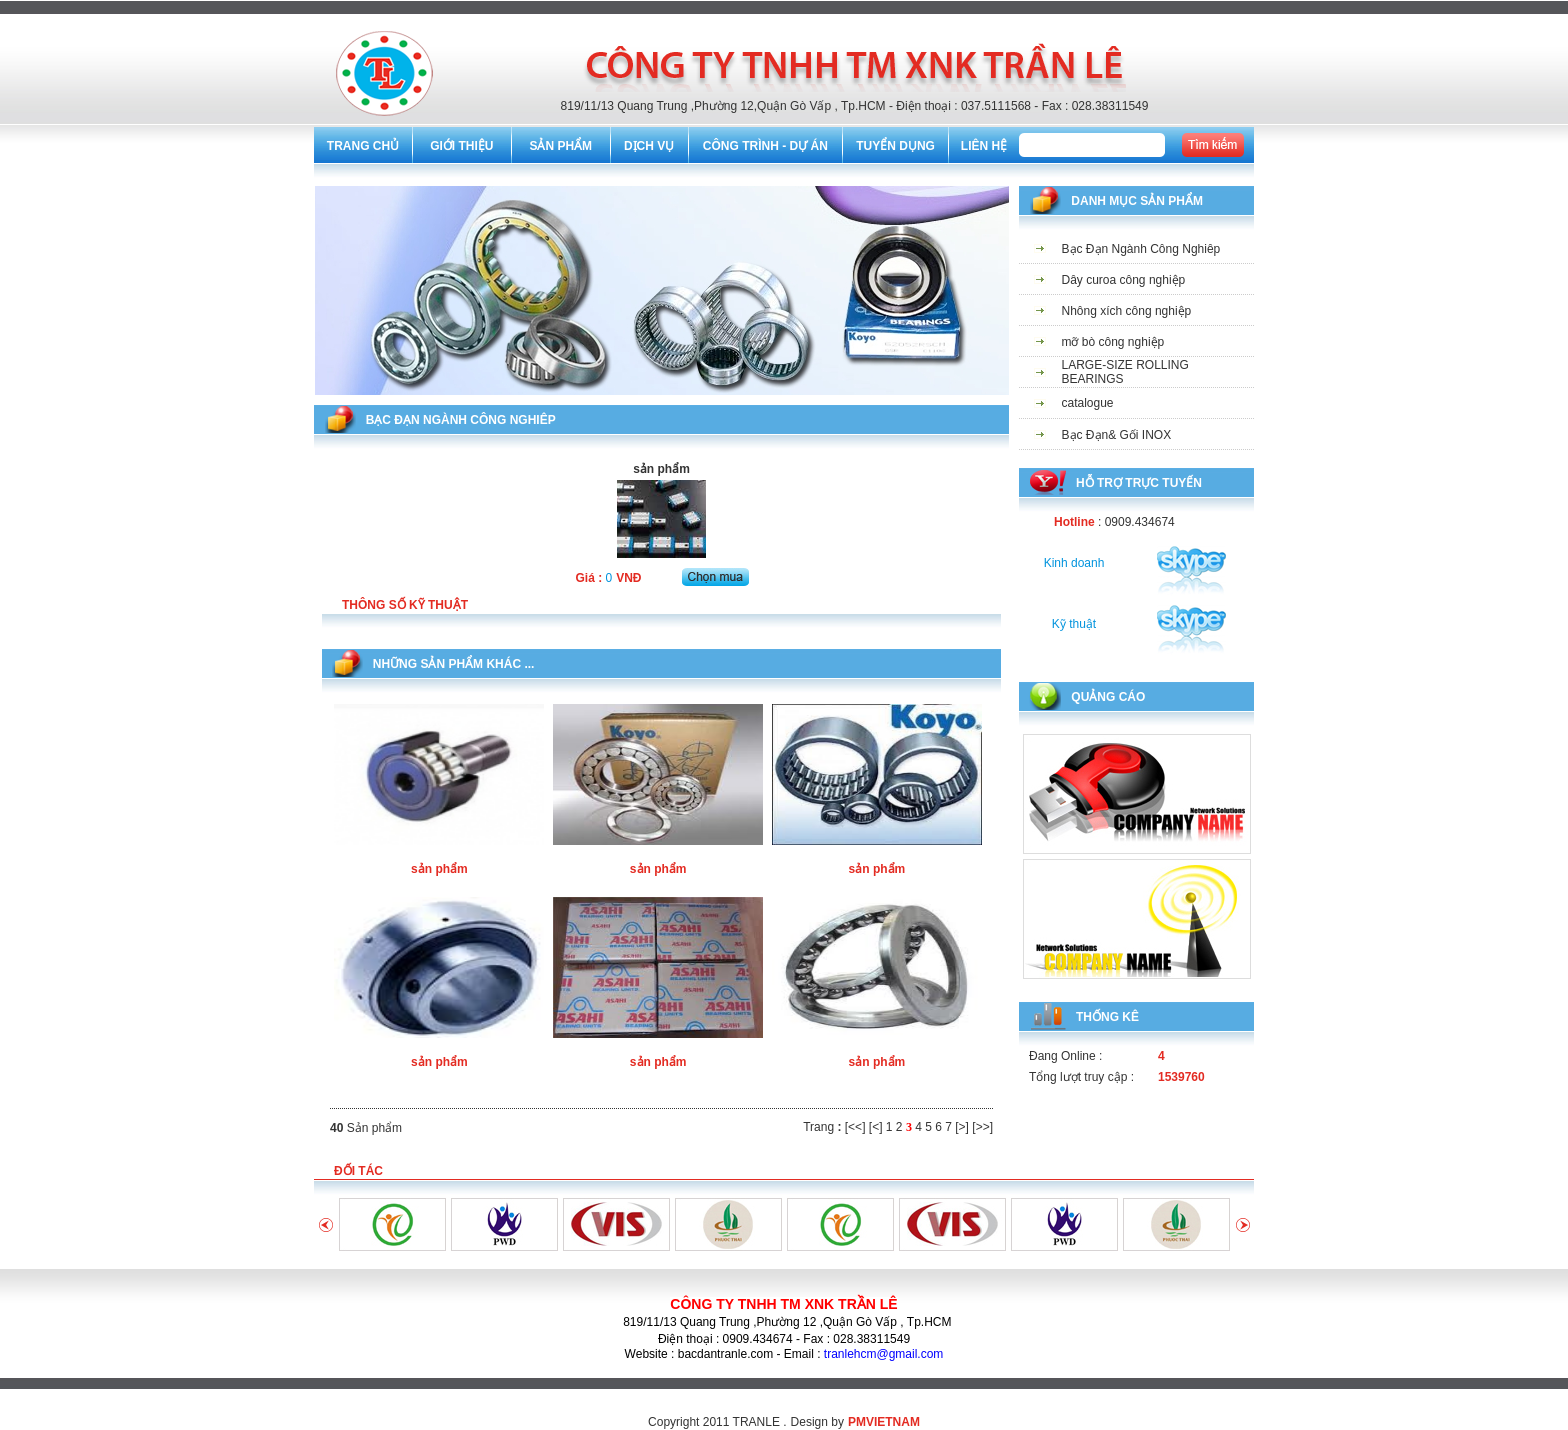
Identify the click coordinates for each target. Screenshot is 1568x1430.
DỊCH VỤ (649, 146)
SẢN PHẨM (560, 146)
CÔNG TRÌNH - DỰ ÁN (765, 146)
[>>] (982, 1127)
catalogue (1088, 403)
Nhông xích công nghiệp (1127, 311)
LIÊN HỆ (984, 146)
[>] (962, 1127)
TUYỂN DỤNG (895, 146)
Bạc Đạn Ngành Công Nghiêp (1141, 249)
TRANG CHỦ (363, 146)
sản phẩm (439, 869)
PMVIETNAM (884, 1422)
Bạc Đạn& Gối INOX (1117, 435)
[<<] (855, 1127)
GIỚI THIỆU (461, 146)
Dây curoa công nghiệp (1124, 280)
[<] (876, 1127)
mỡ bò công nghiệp (1113, 342)
